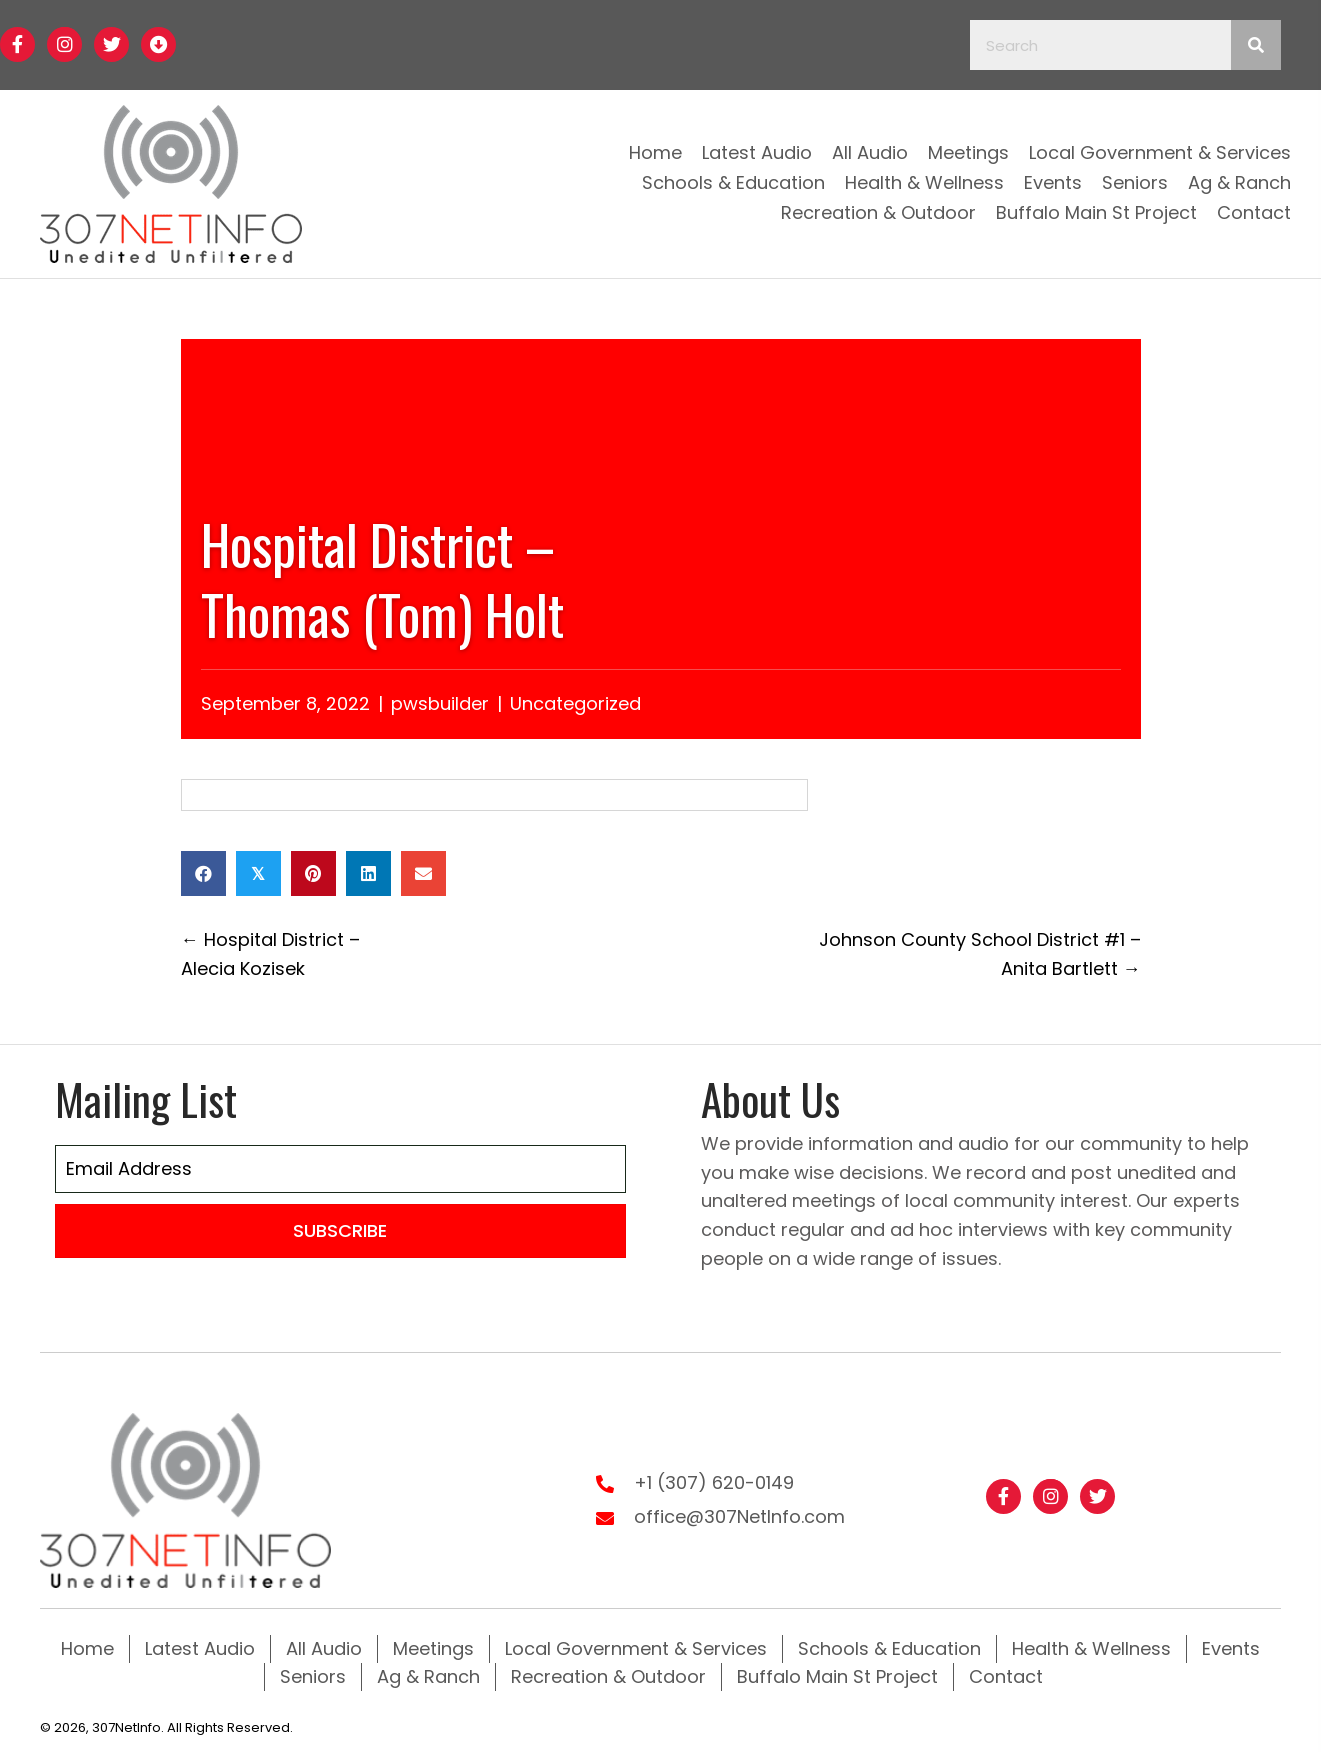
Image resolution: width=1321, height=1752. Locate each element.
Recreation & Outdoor (608, 1676)
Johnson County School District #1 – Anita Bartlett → (980, 954)
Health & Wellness (1091, 1648)
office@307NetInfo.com (739, 1516)
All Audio (324, 1648)
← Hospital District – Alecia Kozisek (270, 954)
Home (87, 1648)
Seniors (313, 1676)
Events (1231, 1648)
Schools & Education (889, 1648)
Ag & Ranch (428, 1676)
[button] (17, 44)
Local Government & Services (636, 1648)
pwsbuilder (440, 703)
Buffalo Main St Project (837, 1676)
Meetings (433, 1648)
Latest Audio (200, 1648)
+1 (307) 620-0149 (714, 1482)
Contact (1006, 1676)
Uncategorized (575, 703)
